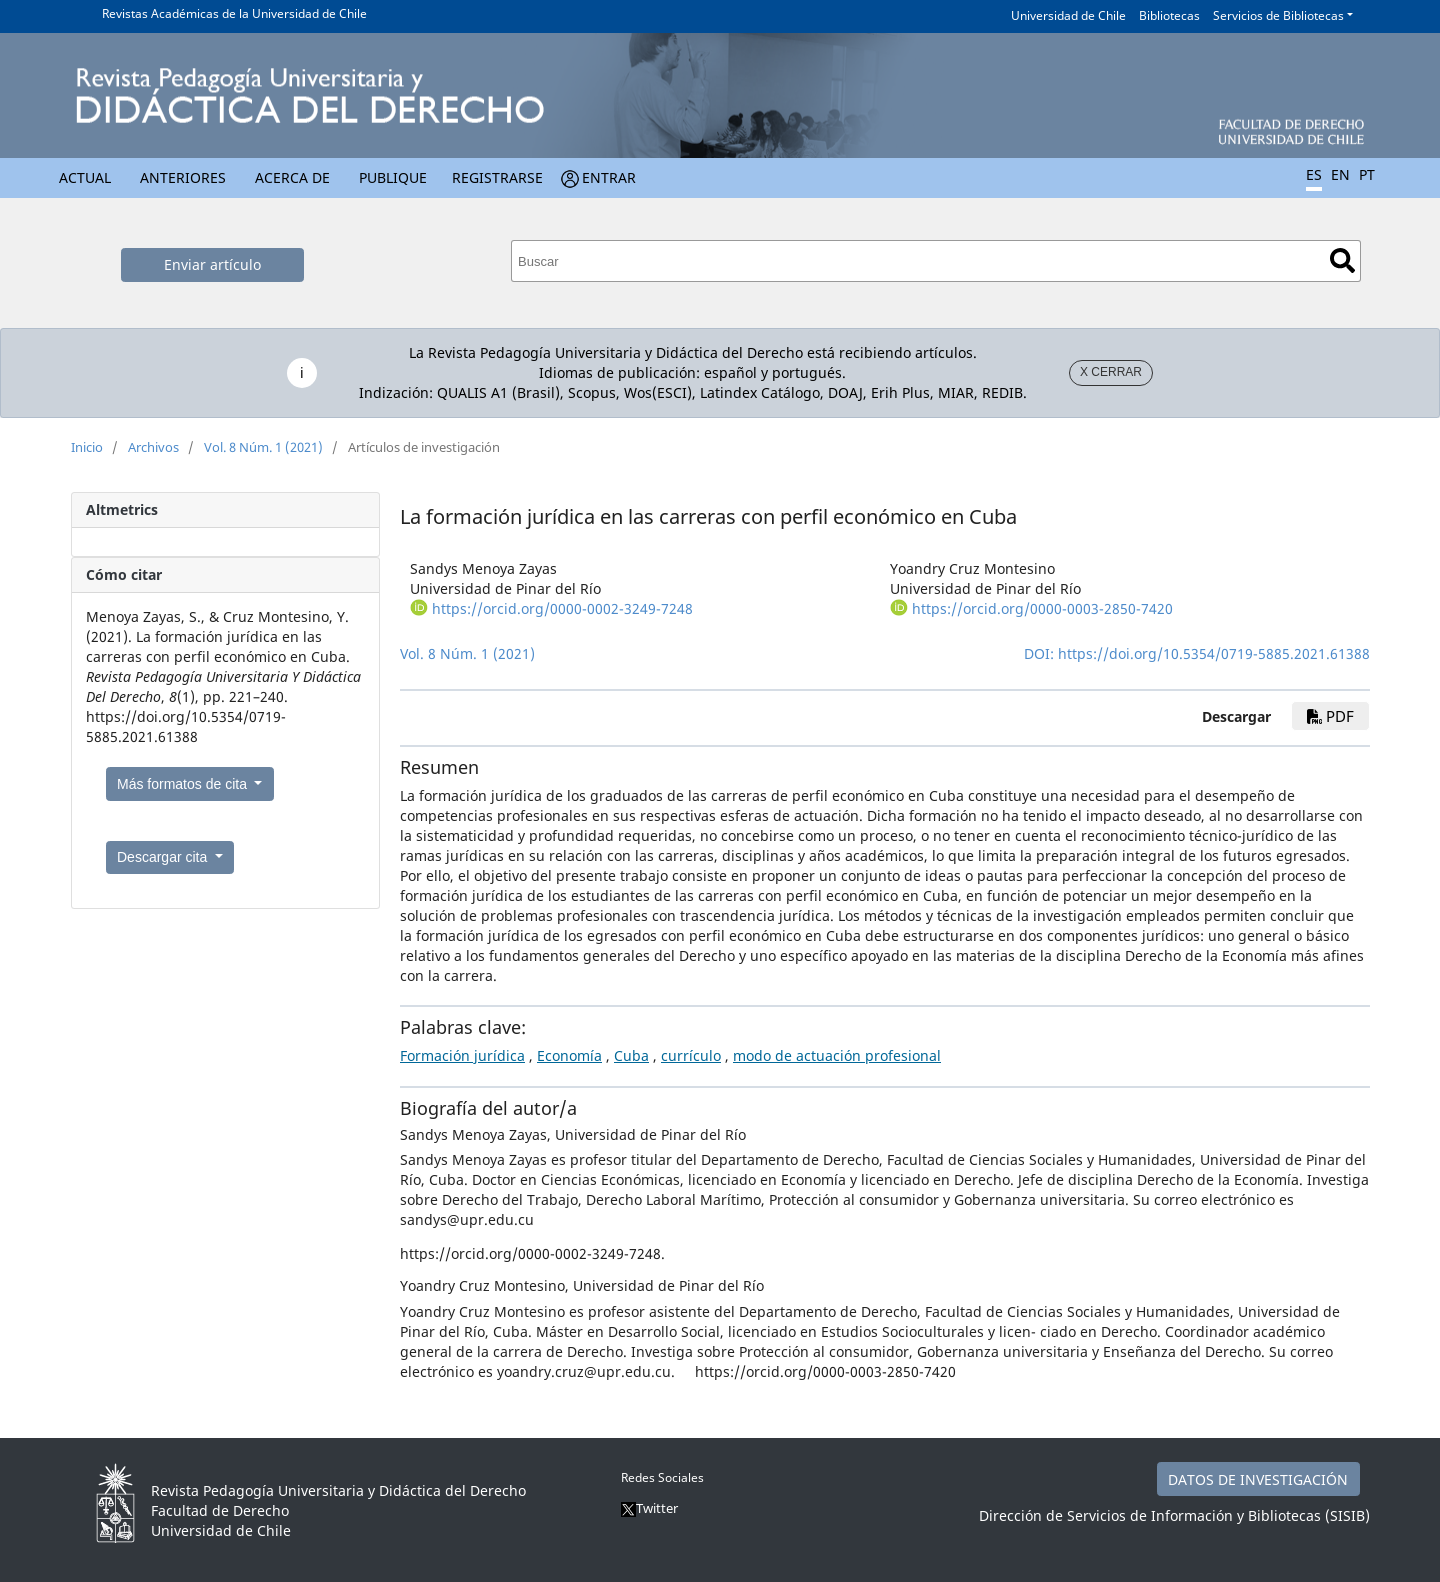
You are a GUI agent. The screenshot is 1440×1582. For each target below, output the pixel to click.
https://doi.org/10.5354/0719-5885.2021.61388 (1214, 653)
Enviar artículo (212, 264)
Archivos (153, 447)
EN (1340, 174)
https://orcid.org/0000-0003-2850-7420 (1042, 608)
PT (1367, 174)
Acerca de (292, 177)
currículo (691, 1055)
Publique (393, 177)
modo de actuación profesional (837, 1055)
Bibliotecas (1169, 15)
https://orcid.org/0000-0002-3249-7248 (562, 608)
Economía (569, 1055)
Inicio (87, 447)
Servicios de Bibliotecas (1278, 15)
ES (1314, 174)
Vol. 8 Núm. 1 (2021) (263, 447)
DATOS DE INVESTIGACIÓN (1258, 1479)
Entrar (609, 177)
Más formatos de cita (184, 784)
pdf (1330, 716)
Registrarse (497, 177)
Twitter (649, 1508)
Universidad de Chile (1068, 15)
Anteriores (183, 177)
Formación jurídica (462, 1055)
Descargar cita (164, 857)
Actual (85, 177)
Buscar (1342, 260)
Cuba (631, 1055)
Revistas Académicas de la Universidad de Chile (234, 13)
